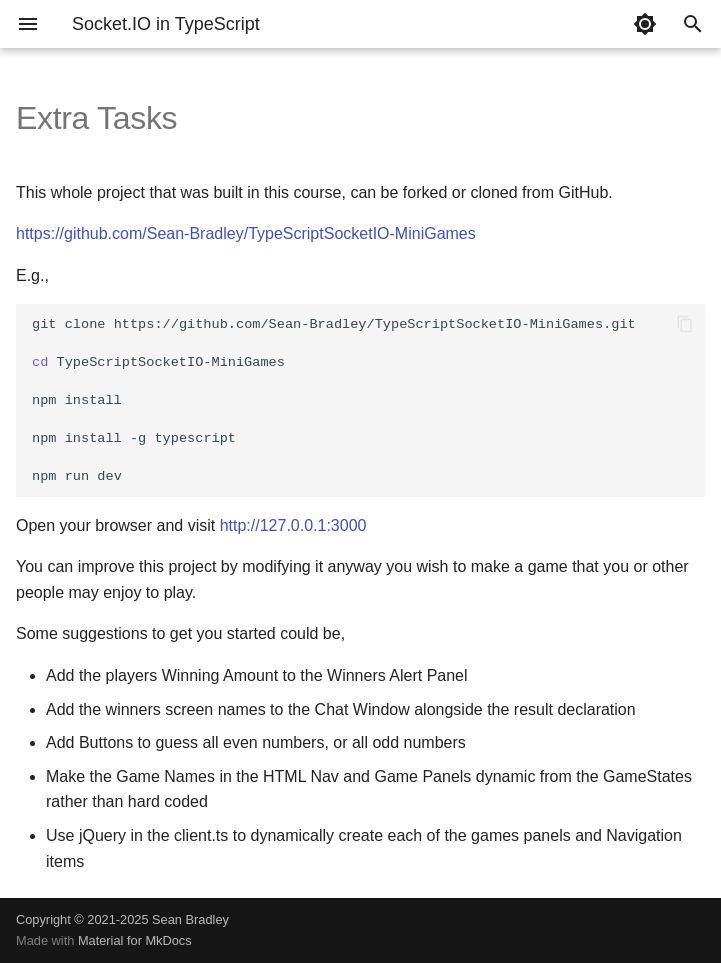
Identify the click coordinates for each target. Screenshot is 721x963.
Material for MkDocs (135, 940)
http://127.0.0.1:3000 (293, 525)
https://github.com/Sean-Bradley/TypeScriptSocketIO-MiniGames (246, 233)
